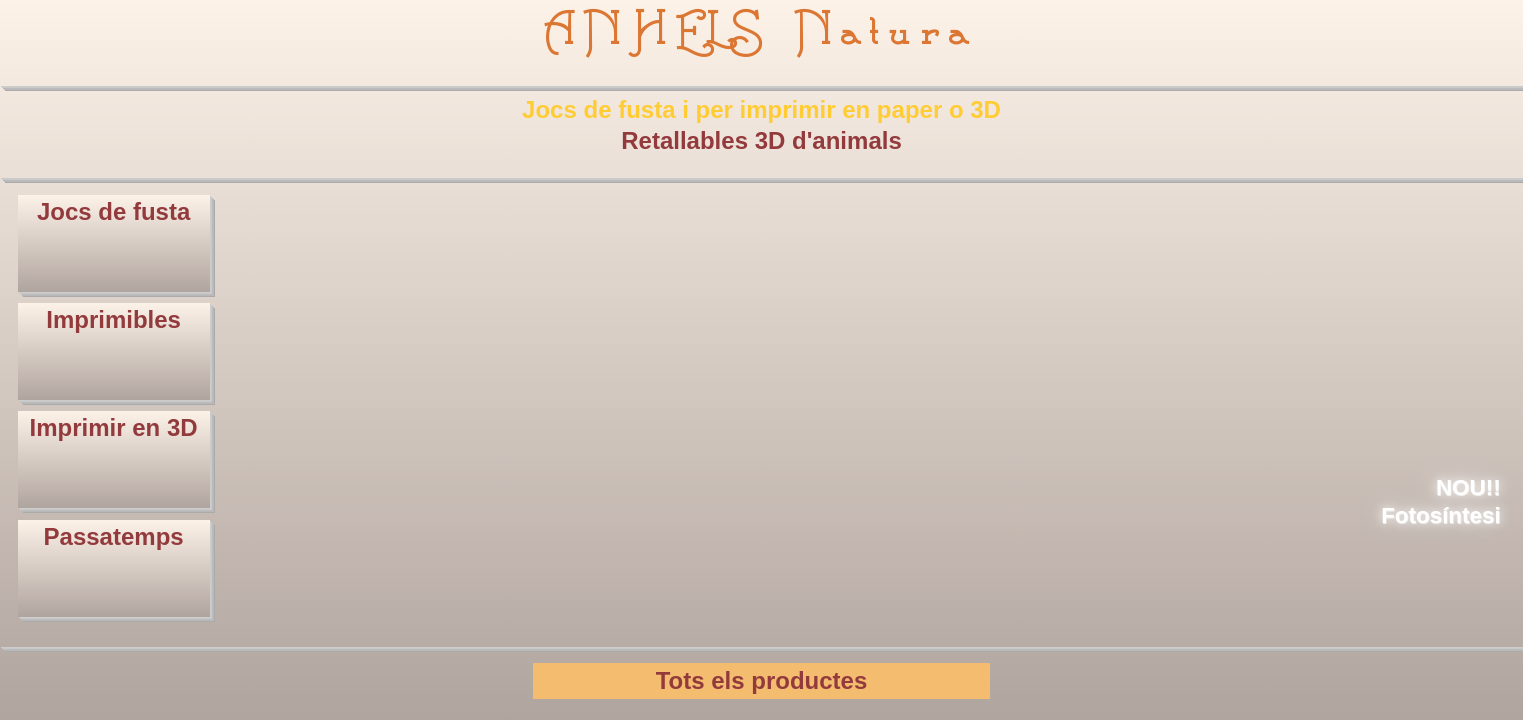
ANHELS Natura (761, 32)
